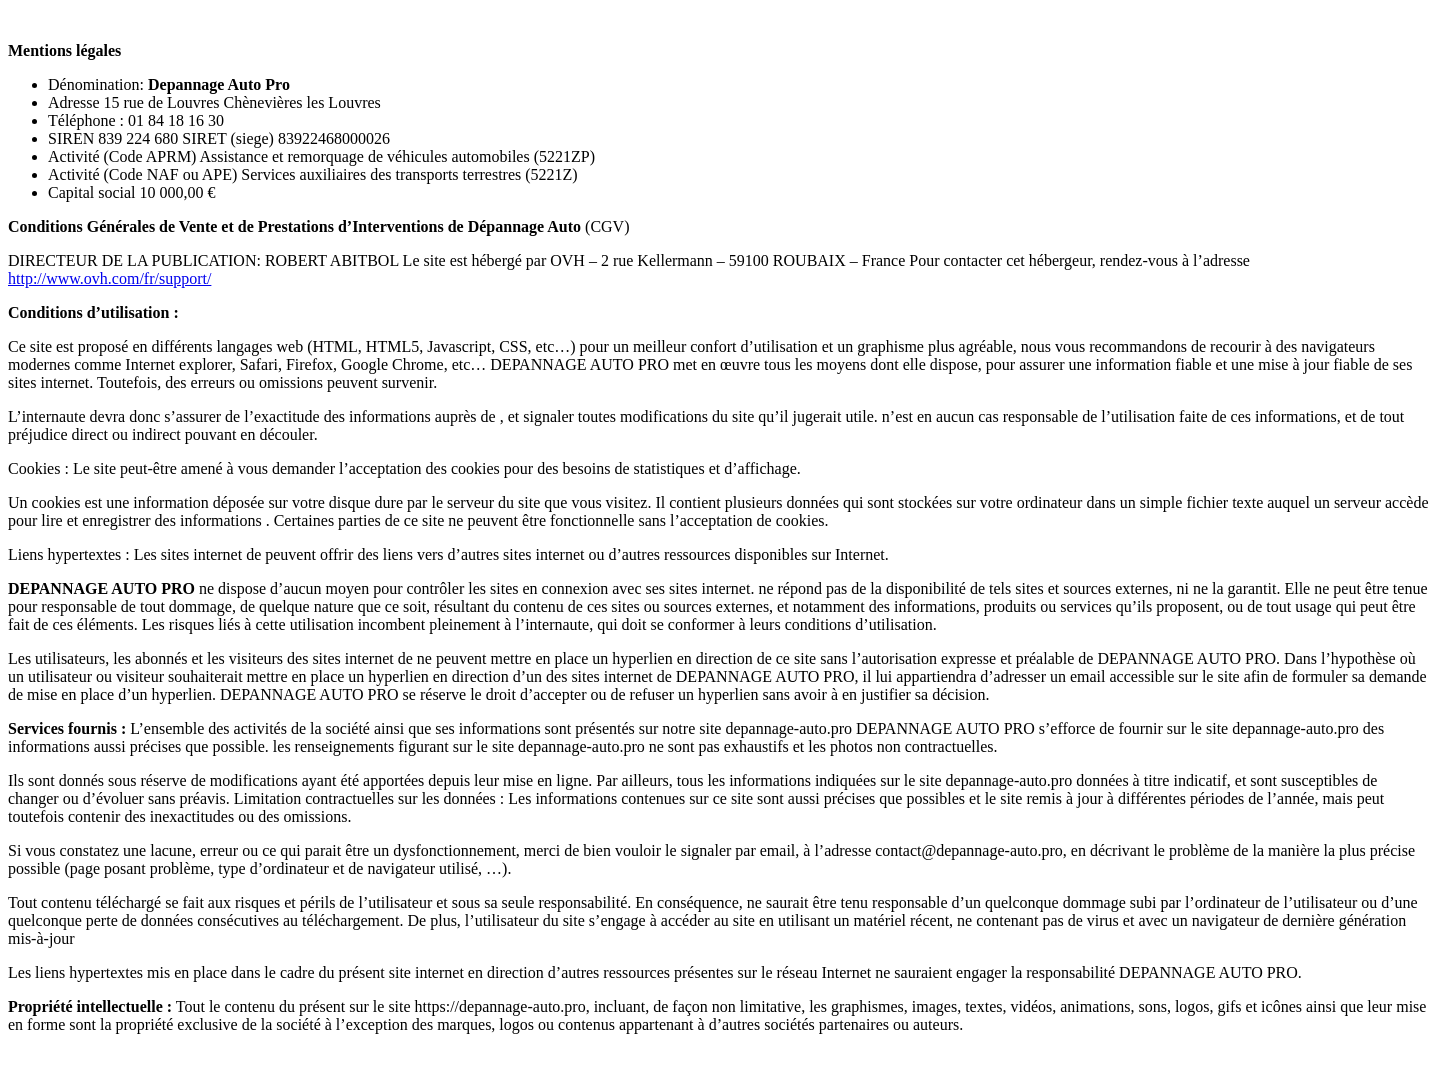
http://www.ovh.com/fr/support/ (109, 278)
